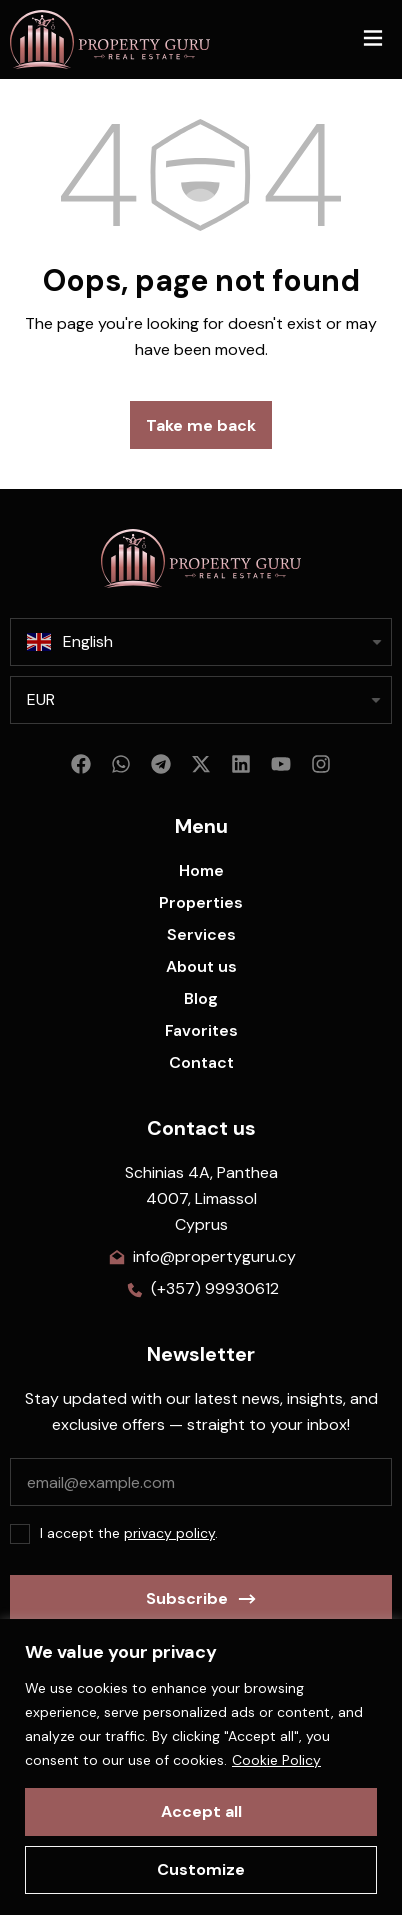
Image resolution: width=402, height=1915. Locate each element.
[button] (372, 39)
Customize (201, 1869)
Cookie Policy (276, 1760)
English (70, 642)
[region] (201, 1767)
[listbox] (201, 700)
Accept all (201, 1811)
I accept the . (129, 1533)
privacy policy (169, 1533)
